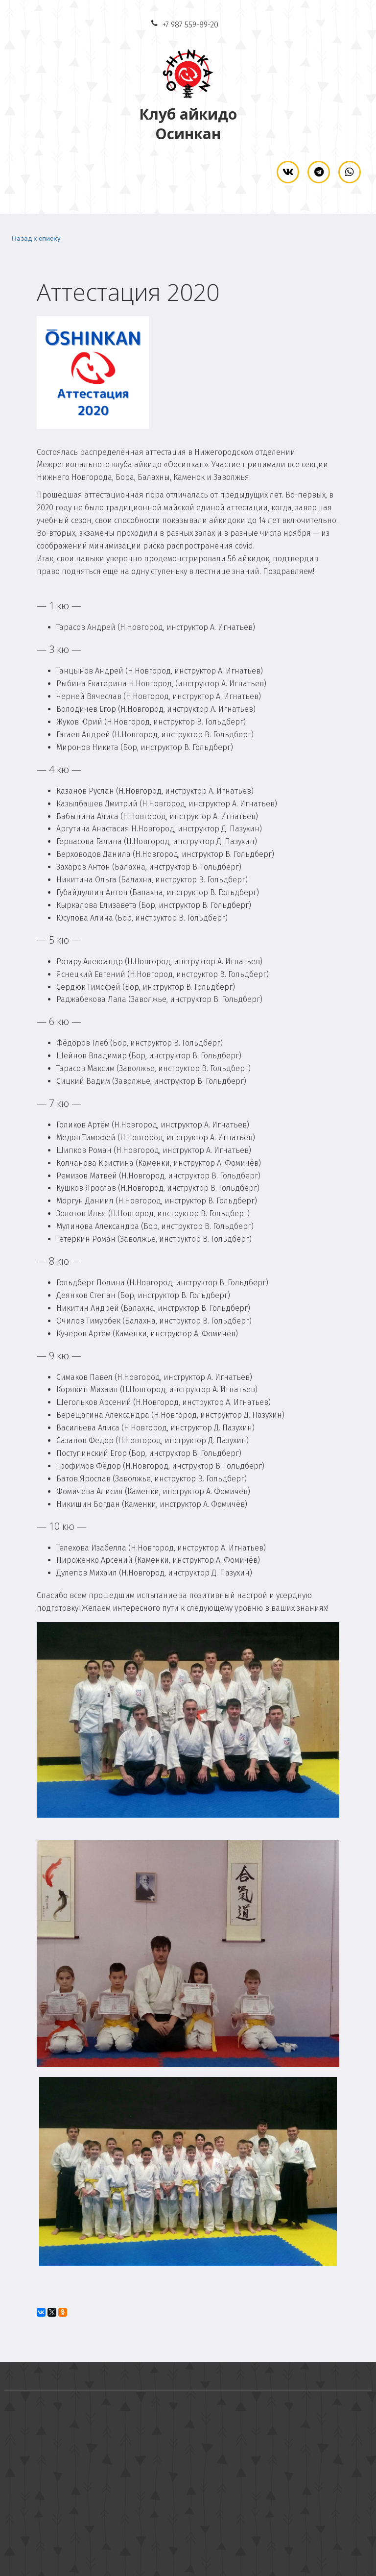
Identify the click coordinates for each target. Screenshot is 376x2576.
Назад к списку (36, 238)
